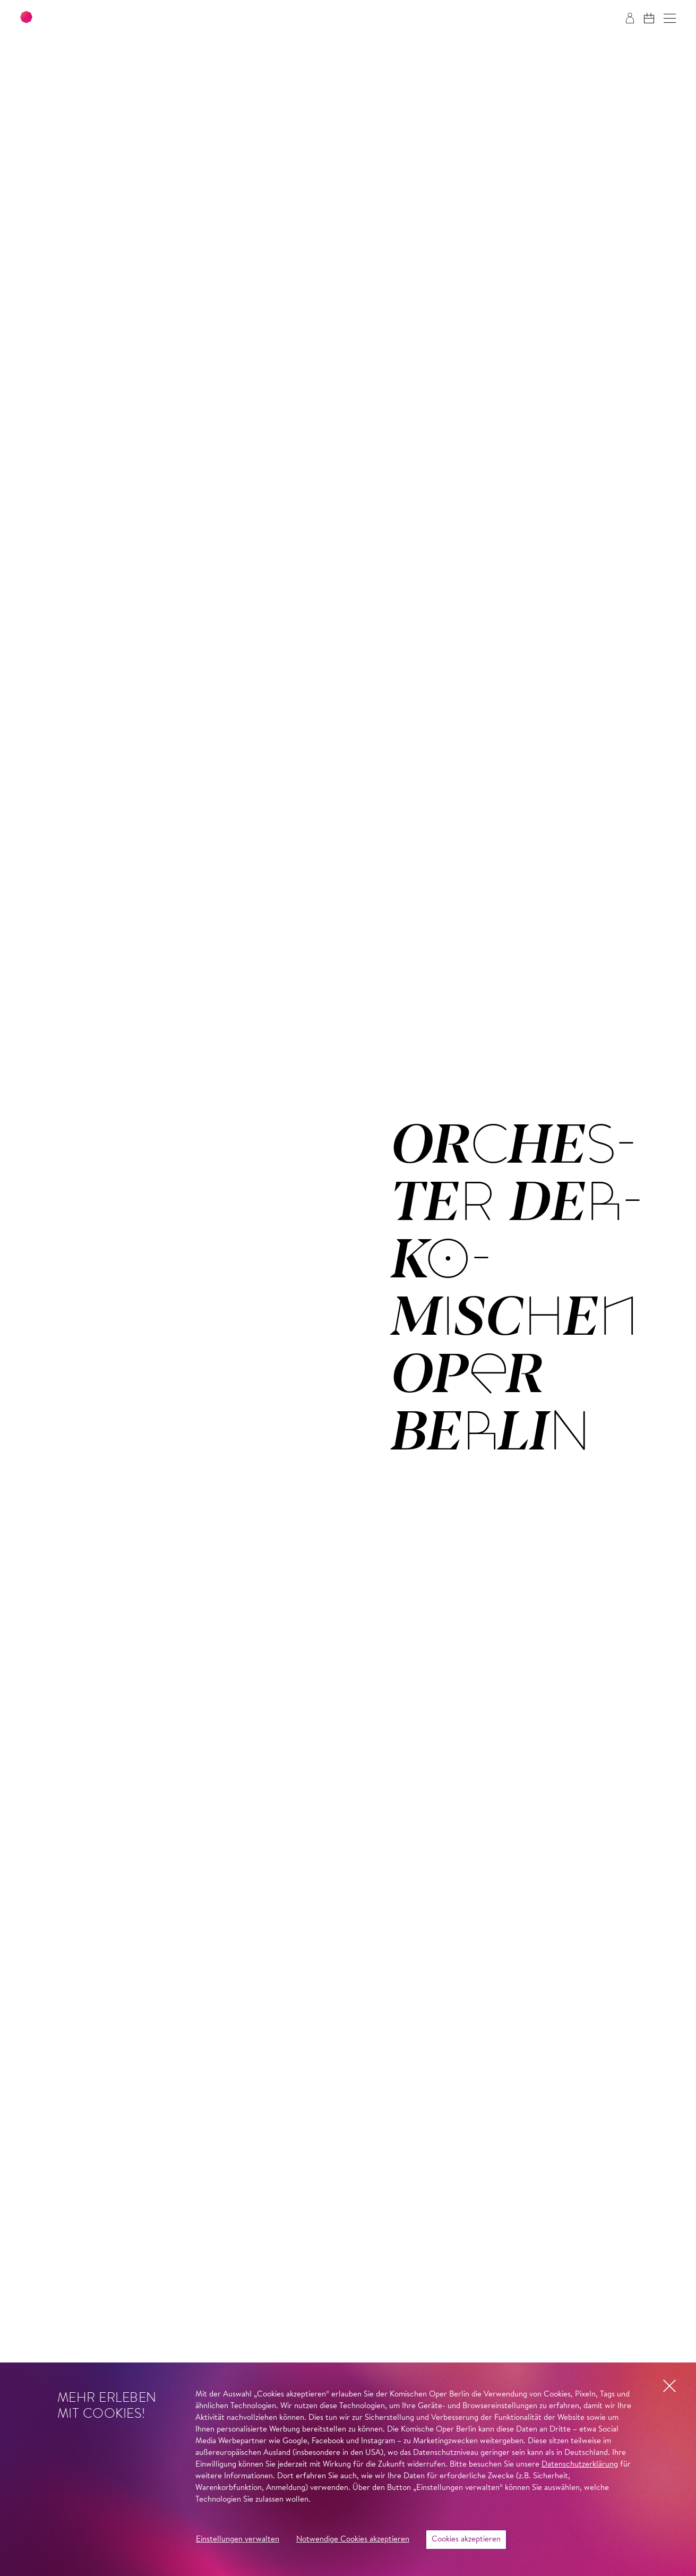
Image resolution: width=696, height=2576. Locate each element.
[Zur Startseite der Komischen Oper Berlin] (85, 18)
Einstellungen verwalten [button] (237, 2540)
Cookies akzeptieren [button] (466, 2540)
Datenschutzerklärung (580, 2465)
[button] (670, 18)
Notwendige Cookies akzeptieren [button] (352, 2540)
